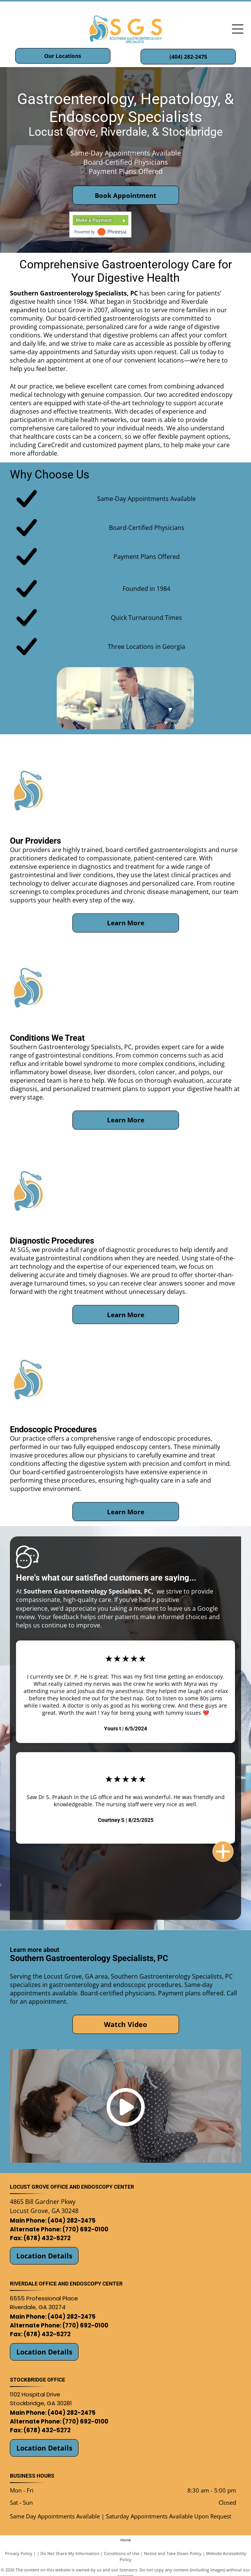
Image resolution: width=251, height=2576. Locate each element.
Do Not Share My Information (69, 2553)
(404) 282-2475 (72, 2220)
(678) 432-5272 (47, 2238)
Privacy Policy (18, 2553)
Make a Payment (94, 220)
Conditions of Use (121, 2553)
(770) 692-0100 (85, 2229)
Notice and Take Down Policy (172, 2553)
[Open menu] (237, 29)
